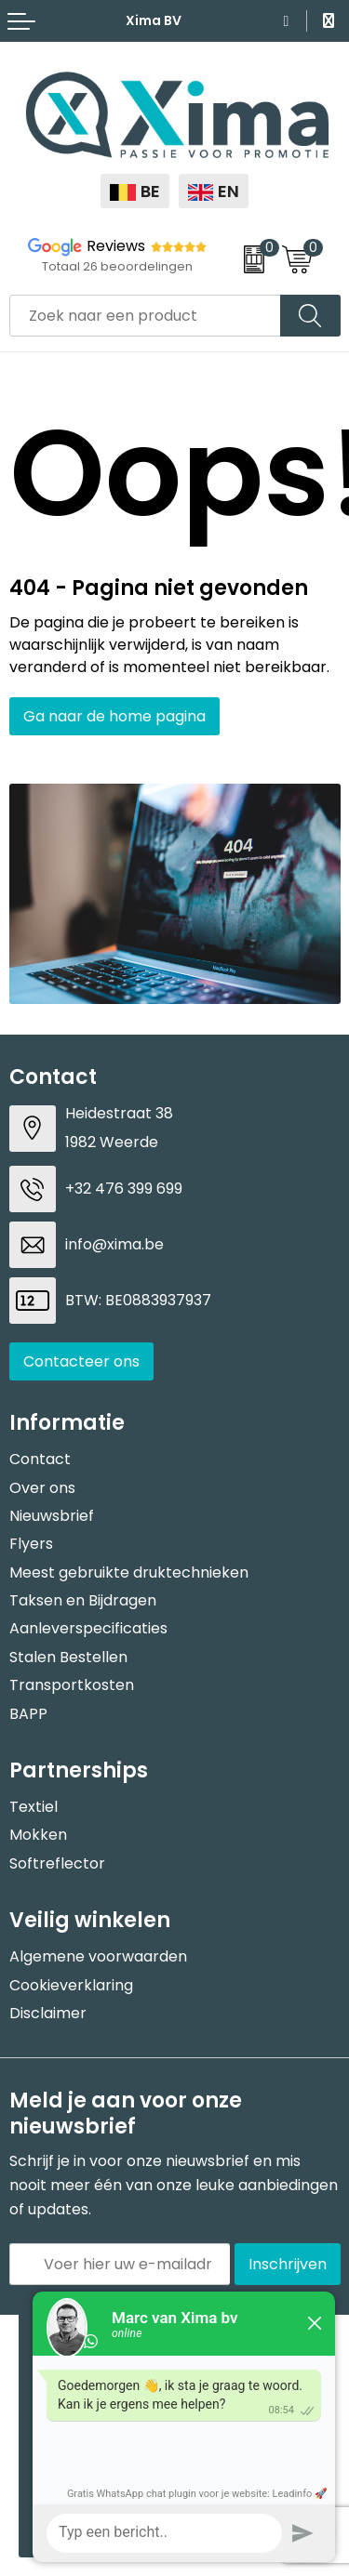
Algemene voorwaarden (98, 1956)
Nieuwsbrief (51, 1515)
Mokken (38, 1834)
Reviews (116, 246)
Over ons (42, 1488)
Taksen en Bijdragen (82, 1600)
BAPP (28, 1713)
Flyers (31, 1543)
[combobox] (145, 316)
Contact (40, 1459)
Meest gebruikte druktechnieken (128, 1572)
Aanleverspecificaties (88, 1628)
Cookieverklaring (71, 1985)
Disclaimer (48, 2013)
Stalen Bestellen (68, 1657)
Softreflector (57, 1863)
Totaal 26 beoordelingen (117, 266)
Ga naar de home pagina (114, 716)
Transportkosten (71, 1685)
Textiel (33, 1806)
